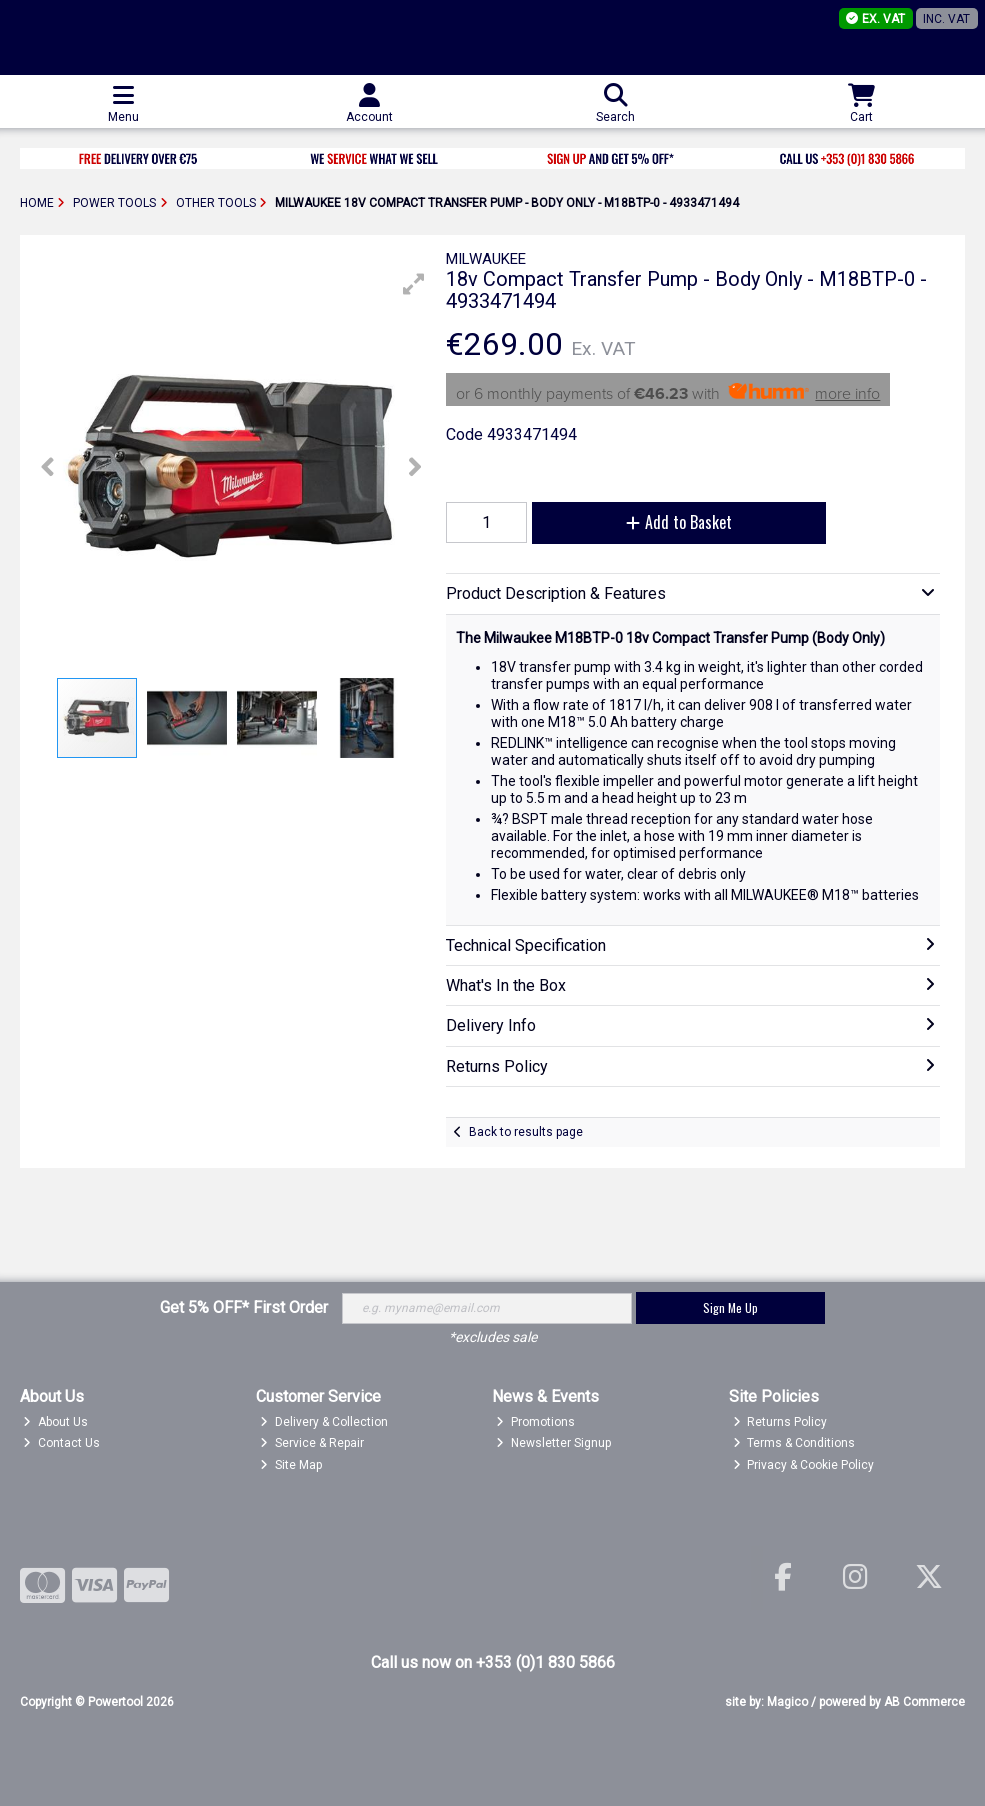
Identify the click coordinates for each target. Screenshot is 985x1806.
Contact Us (61, 1443)
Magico (787, 1702)
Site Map (291, 1465)
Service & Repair (312, 1443)
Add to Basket (679, 522)
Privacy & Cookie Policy (804, 1465)
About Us (55, 1422)
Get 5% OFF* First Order (244, 1307)
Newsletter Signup (553, 1443)
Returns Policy (780, 1422)
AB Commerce (924, 1702)
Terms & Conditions (794, 1443)
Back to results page (526, 1132)
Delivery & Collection (324, 1422)
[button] (414, 284)
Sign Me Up (730, 1307)
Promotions (535, 1422)
